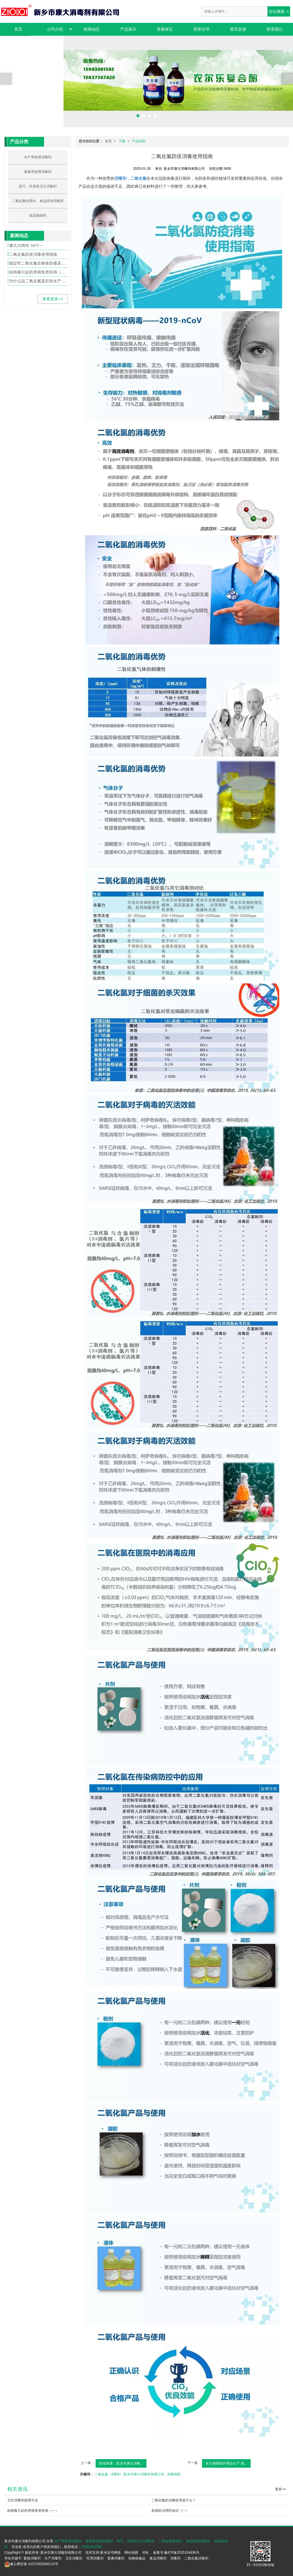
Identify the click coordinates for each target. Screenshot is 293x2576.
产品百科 (139, 141)
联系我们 (275, 29)
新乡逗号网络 (110, 2553)
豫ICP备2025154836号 (181, 2553)
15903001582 (91, 2547)
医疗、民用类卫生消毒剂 (38, 186)
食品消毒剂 (158, 2558)
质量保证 (165, 29)
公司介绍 (55, 29)
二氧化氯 (101, 2474)
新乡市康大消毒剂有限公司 (144, 2474)
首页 (18, 29)
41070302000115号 (31, 2564)
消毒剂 (115, 2474)
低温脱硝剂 (37, 215)
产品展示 (128, 29)
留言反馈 (238, 29)
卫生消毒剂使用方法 (22, 2500)
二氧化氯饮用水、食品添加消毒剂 (38, 201)
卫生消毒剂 (73, 2558)
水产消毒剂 (53, 2558)
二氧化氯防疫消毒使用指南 (33, 254)
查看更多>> (52, 299)
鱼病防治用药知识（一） (170, 2511)
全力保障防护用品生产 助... (226, 2463)
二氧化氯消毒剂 (196, 2558)
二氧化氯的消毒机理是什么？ (173, 2500)
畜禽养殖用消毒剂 (38, 172)
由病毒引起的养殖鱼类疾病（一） (38, 272)
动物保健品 (136, 2558)
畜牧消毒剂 (32, 2558)
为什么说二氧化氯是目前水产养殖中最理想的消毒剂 (38, 281)
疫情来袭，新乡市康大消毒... (121, 2463)
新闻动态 (92, 29)
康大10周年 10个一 (26, 245)
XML (145, 2553)
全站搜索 (277, 11)
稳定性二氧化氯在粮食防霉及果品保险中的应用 (38, 263)
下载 (121, 141)
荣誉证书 (201, 29)
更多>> (280, 2489)
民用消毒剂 (95, 2558)
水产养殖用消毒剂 (38, 157)
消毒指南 (174, 2474)
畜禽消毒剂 (115, 2558)
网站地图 (131, 2553)
